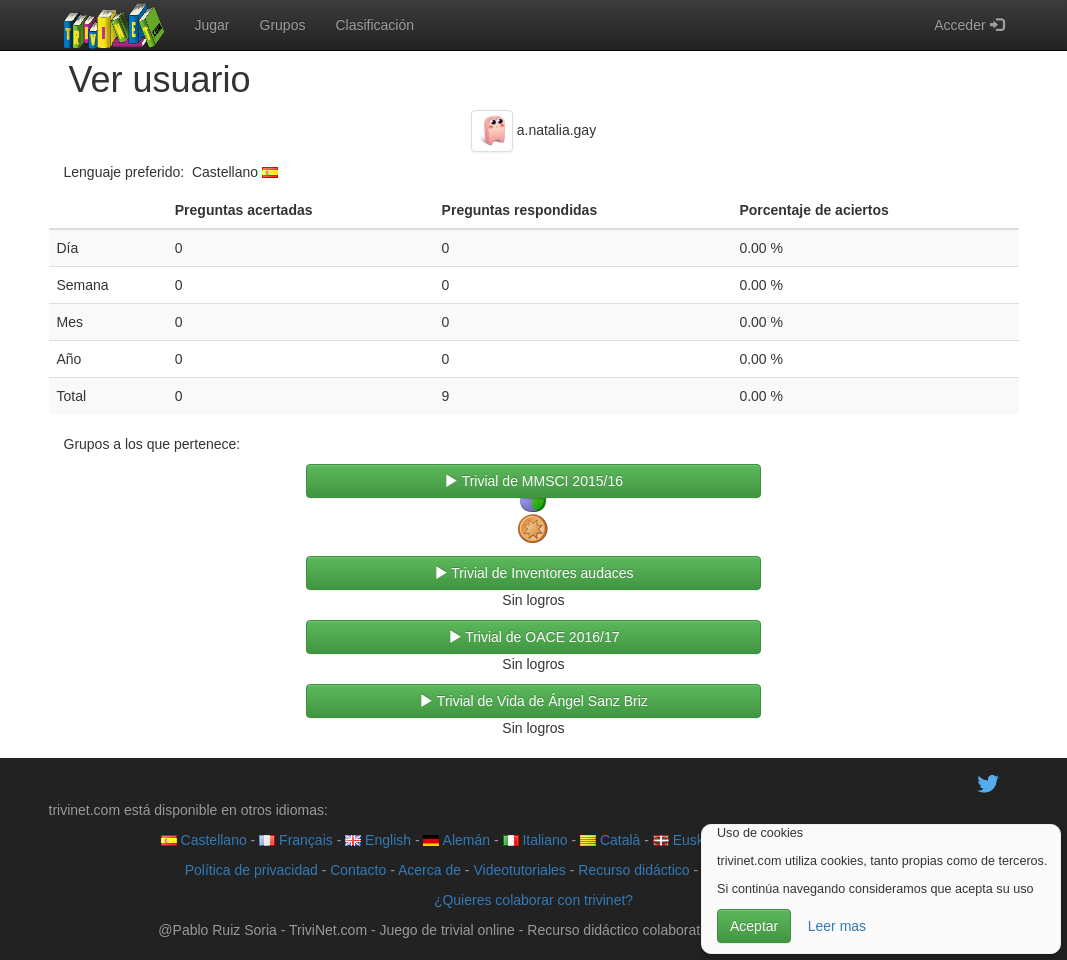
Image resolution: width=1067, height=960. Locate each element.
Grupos (283, 25)
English (378, 840)
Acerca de (429, 870)
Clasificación (374, 25)
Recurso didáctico (633, 870)
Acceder (968, 25)
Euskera (688, 840)
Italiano (535, 840)
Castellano (204, 840)
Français (296, 840)
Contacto (358, 870)
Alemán (456, 840)
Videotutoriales (519, 870)
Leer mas (837, 926)
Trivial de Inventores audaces (534, 573)
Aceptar (754, 926)
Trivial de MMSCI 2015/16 (533, 481)
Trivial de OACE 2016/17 (534, 637)
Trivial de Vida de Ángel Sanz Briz (533, 701)
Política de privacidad (251, 870)
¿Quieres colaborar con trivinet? (533, 900)
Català (610, 840)
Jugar (212, 25)
